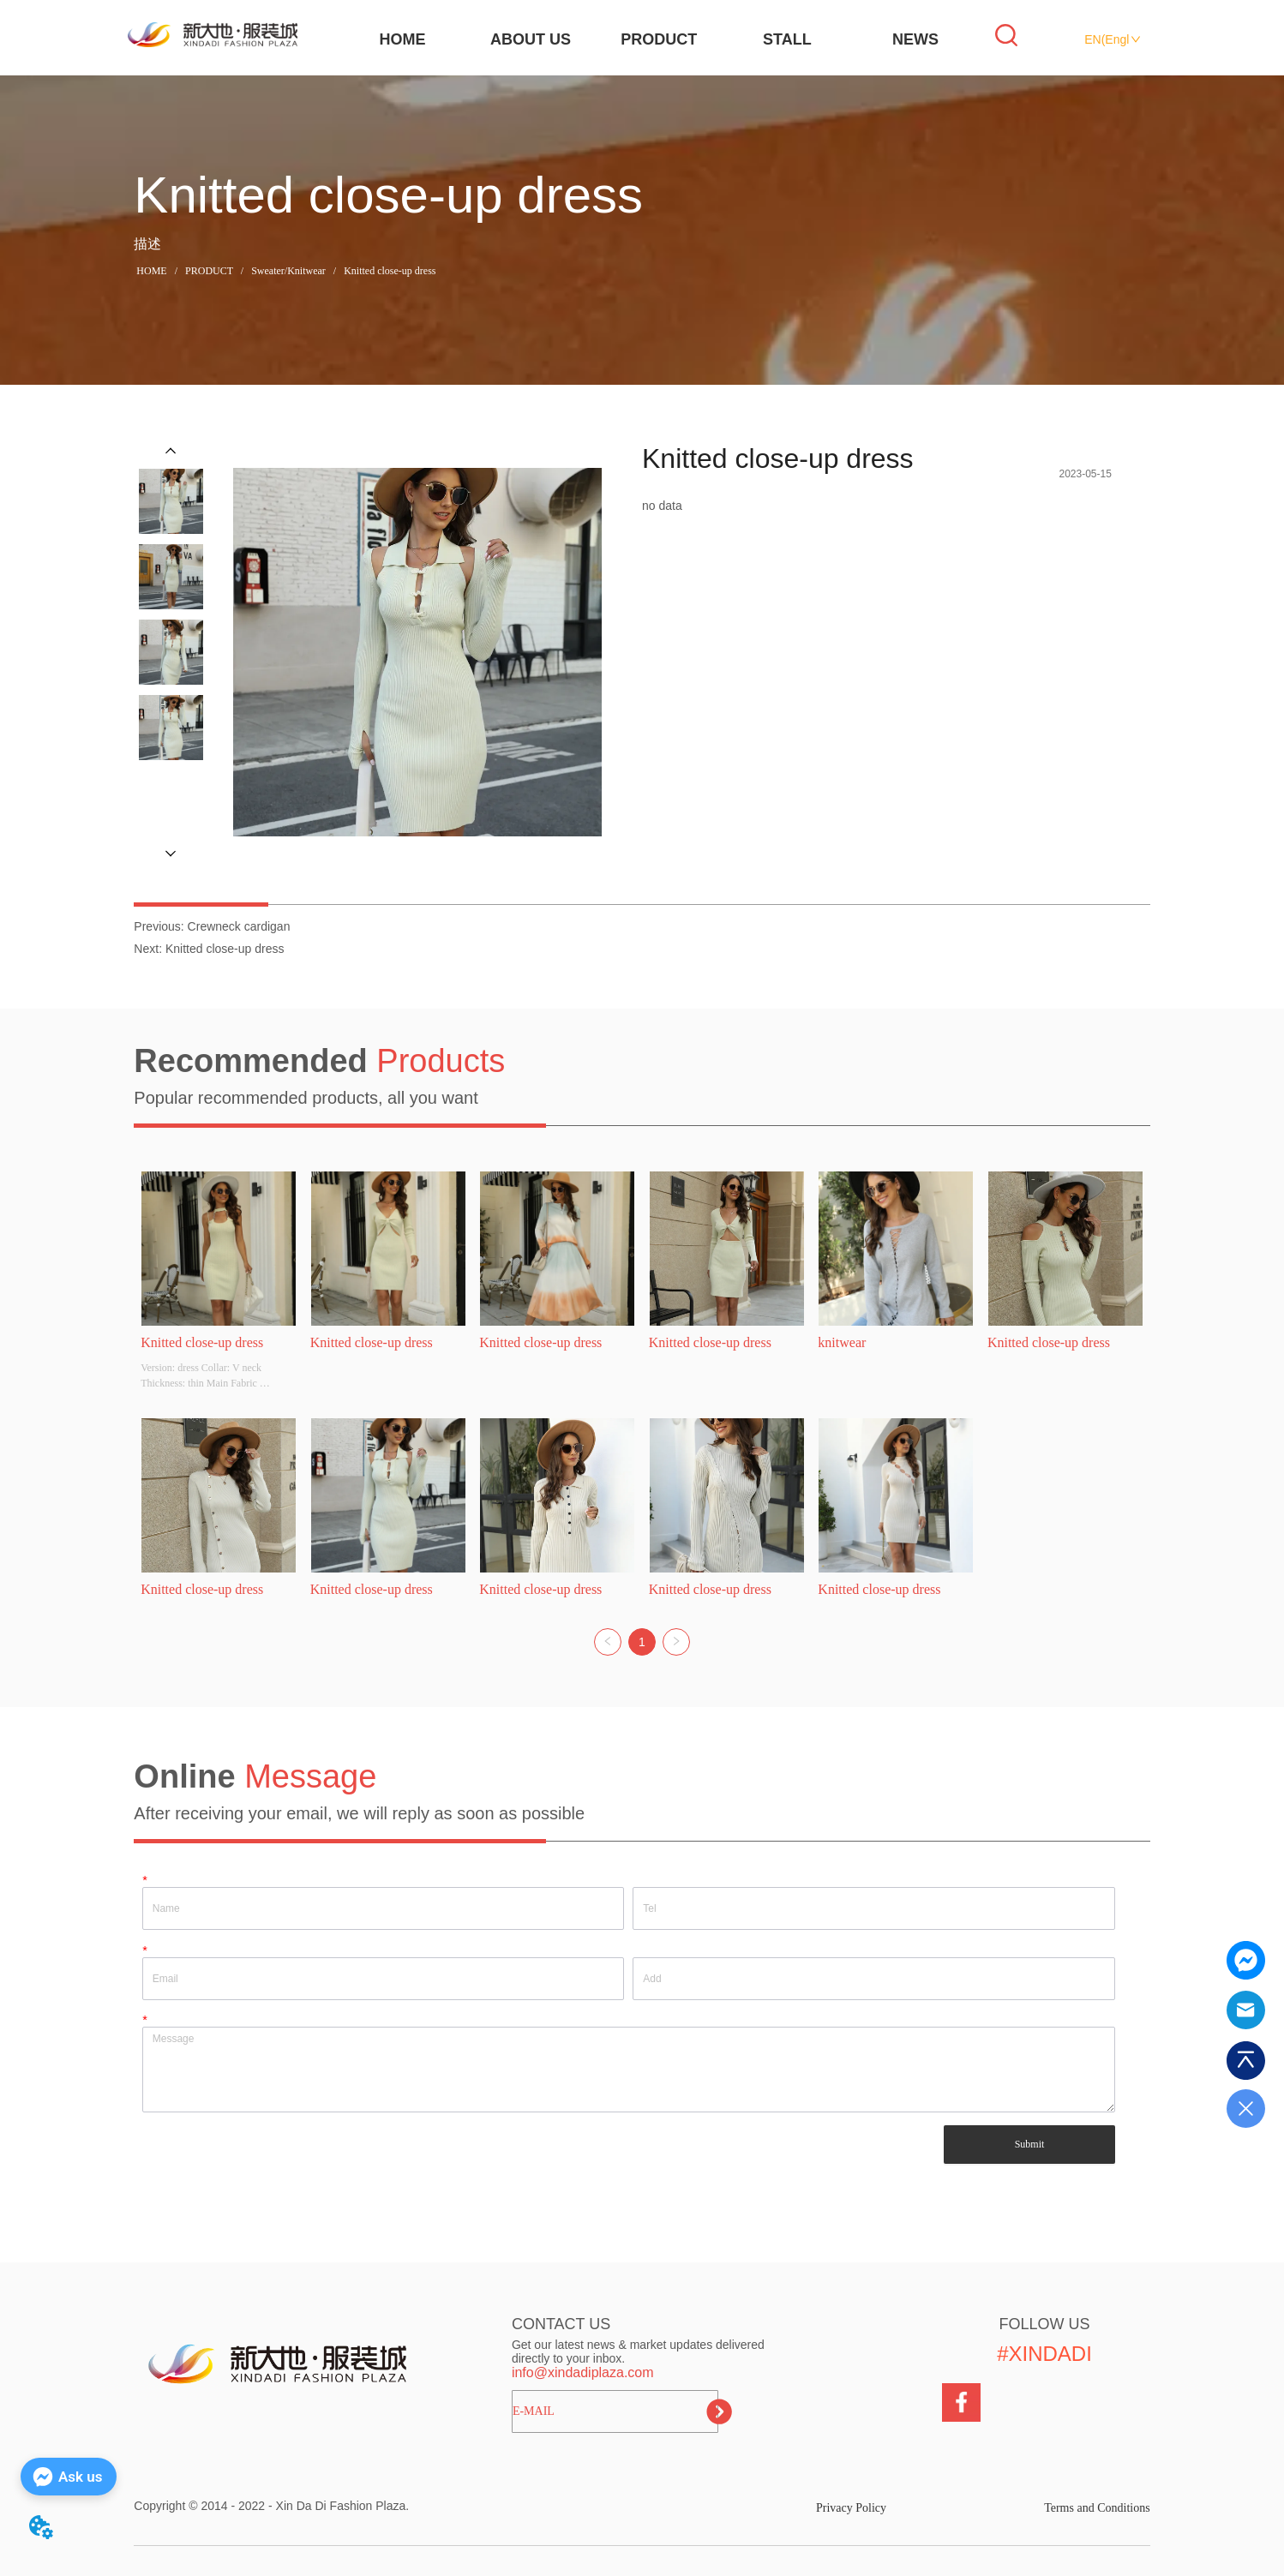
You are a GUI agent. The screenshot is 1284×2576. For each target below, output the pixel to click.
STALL (787, 39)
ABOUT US (530, 39)
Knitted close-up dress (388, 271)
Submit (1030, 2144)
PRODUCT (659, 39)
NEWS (915, 39)
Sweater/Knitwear (288, 271)
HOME (402, 39)
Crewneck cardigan (239, 926)
